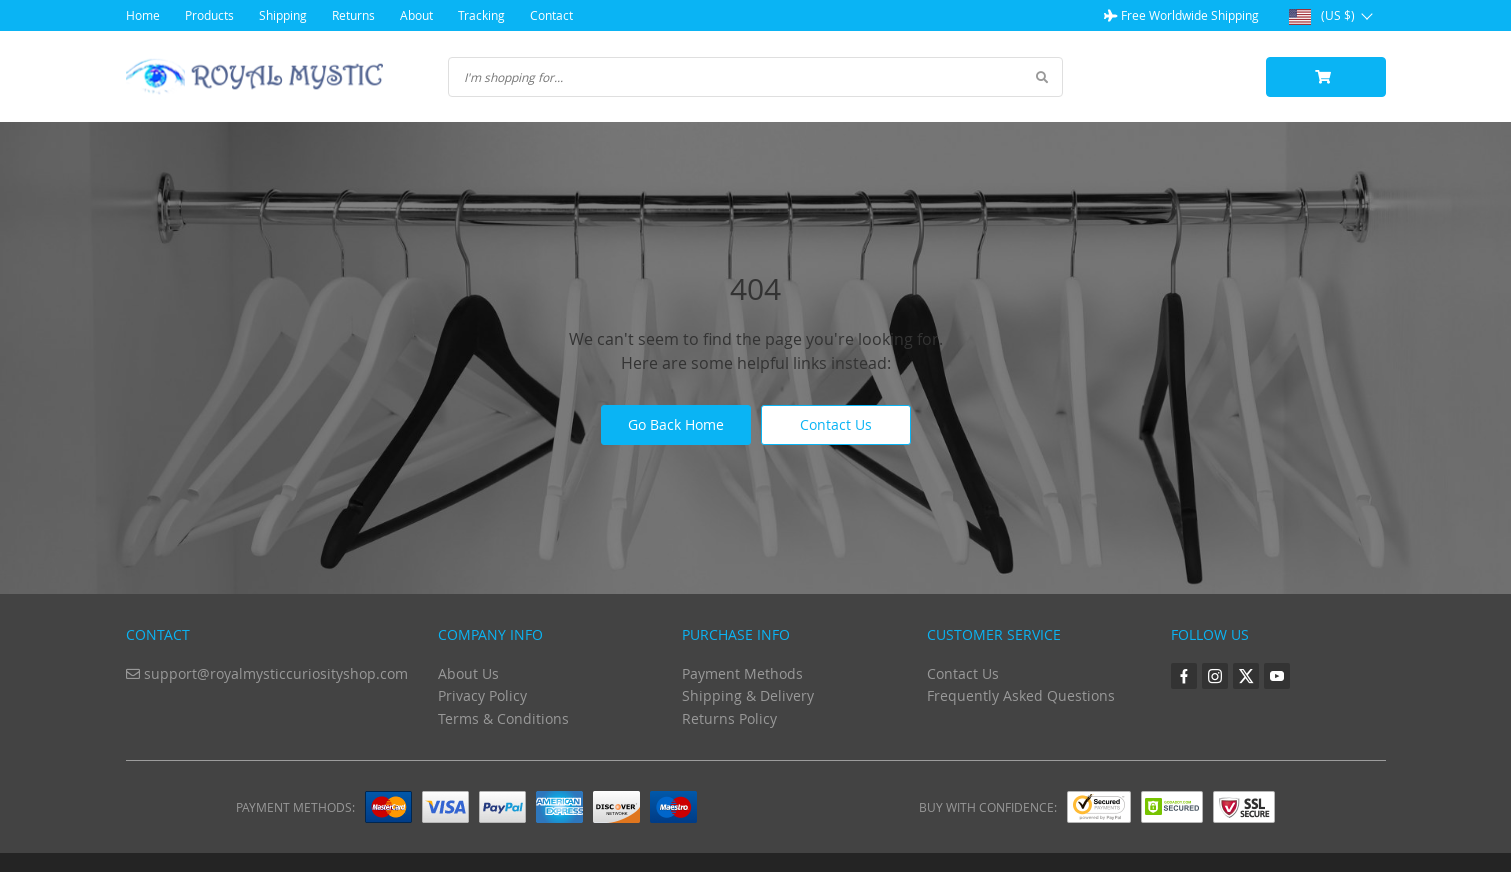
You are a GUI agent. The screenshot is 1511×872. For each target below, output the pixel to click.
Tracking (481, 15)
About (416, 15)
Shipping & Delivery (748, 695)
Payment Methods (742, 673)
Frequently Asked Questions (1021, 695)
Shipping (283, 15)
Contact (551, 15)
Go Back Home (676, 424)
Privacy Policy (482, 695)
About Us (468, 673)
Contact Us (836, 424)
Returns (353, 15)
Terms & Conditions (503, 718)
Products (209, 15)
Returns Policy (729, 718)
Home (143, 15)
